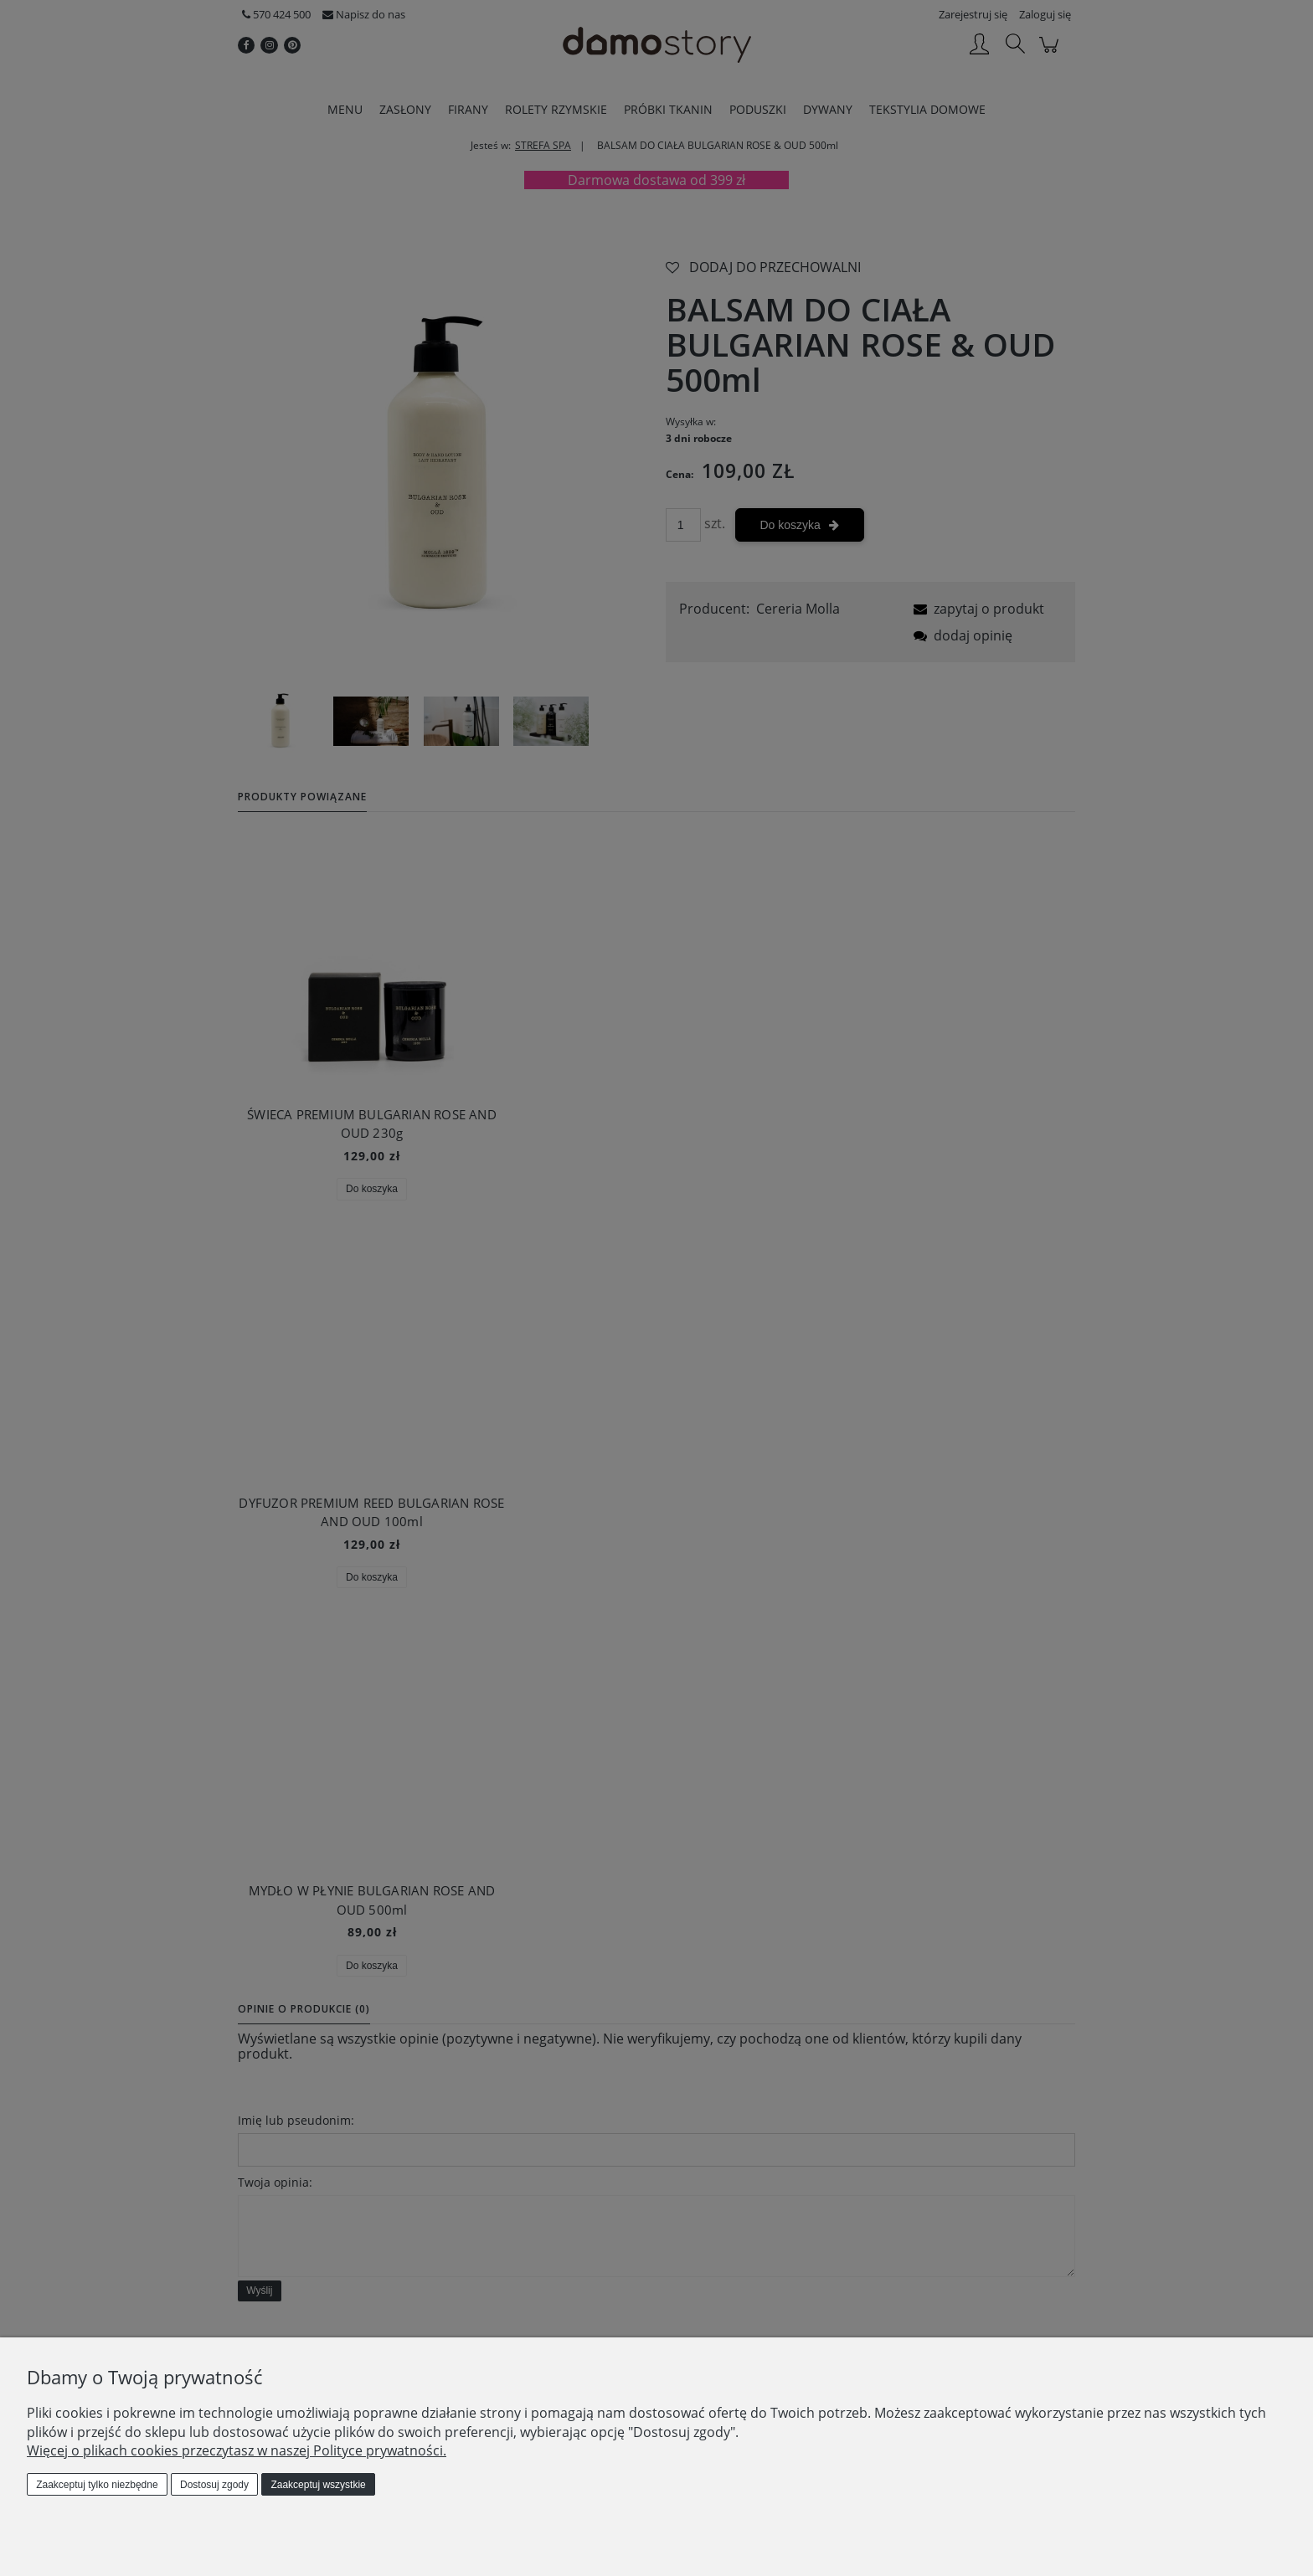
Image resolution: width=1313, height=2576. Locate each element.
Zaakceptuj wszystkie (317, 2485)
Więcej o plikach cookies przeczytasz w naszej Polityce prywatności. (236, 2450)
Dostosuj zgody (214, 2485)
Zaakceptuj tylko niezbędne (96, 2485)
